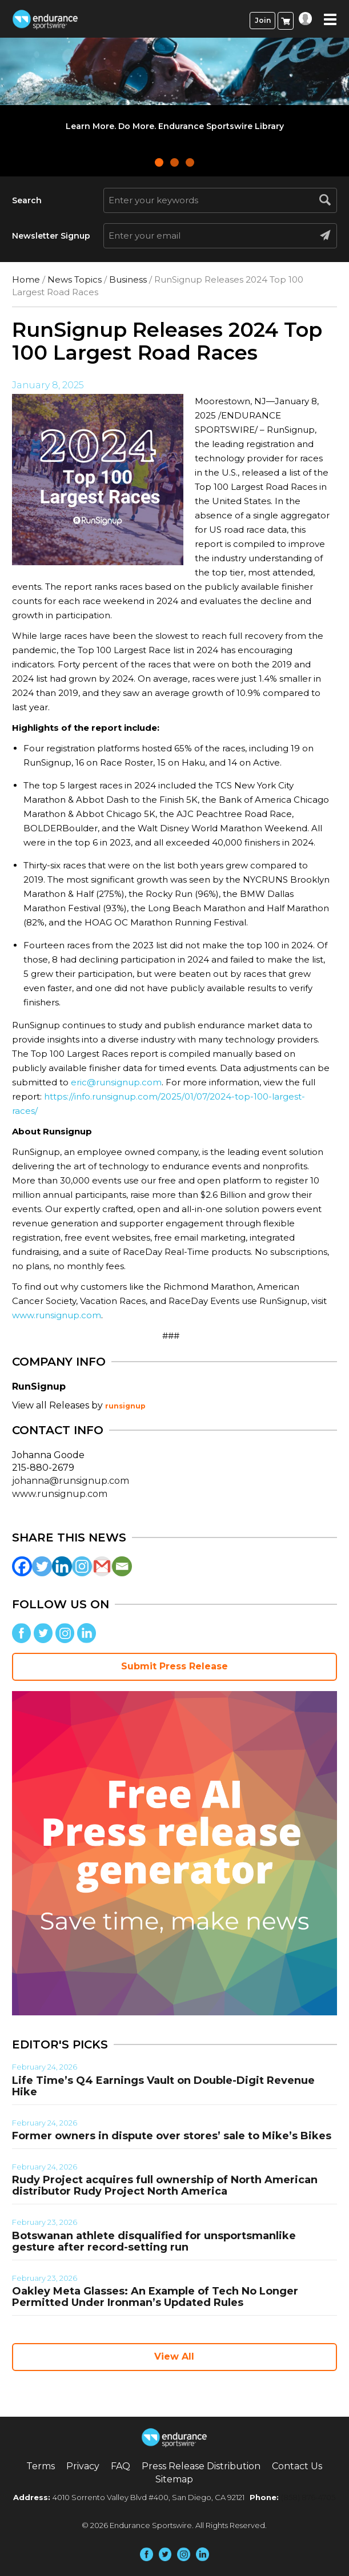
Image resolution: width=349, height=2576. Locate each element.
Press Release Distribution (201, 2466)
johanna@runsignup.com (70, 1480)
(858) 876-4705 (308, 2497)
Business (128, 279)
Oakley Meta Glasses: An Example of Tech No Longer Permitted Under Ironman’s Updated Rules (155, 2297)
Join (263, 20)
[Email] (122, 1566)
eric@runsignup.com (116, 1082)
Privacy (82, 2466)
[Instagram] (82, 1566)
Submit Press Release (174, 1666)
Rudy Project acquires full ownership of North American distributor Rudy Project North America (165, 2185)
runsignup (125, 1406)
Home (26, 279)
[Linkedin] (62, 1566)
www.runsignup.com (56, 1315)
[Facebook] (22, 1566)
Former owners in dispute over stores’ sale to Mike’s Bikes (171, 2136)
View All (174, 2356)
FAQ (120, 2466)
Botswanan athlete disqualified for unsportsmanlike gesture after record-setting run (154, 2241)
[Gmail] (102, 1566)
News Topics (74, 279)
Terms (40, 2466)
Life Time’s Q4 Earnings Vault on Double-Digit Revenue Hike (163, 2086)
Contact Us (297, 2466)
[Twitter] (42, 1566)
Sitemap (174, 2479)
